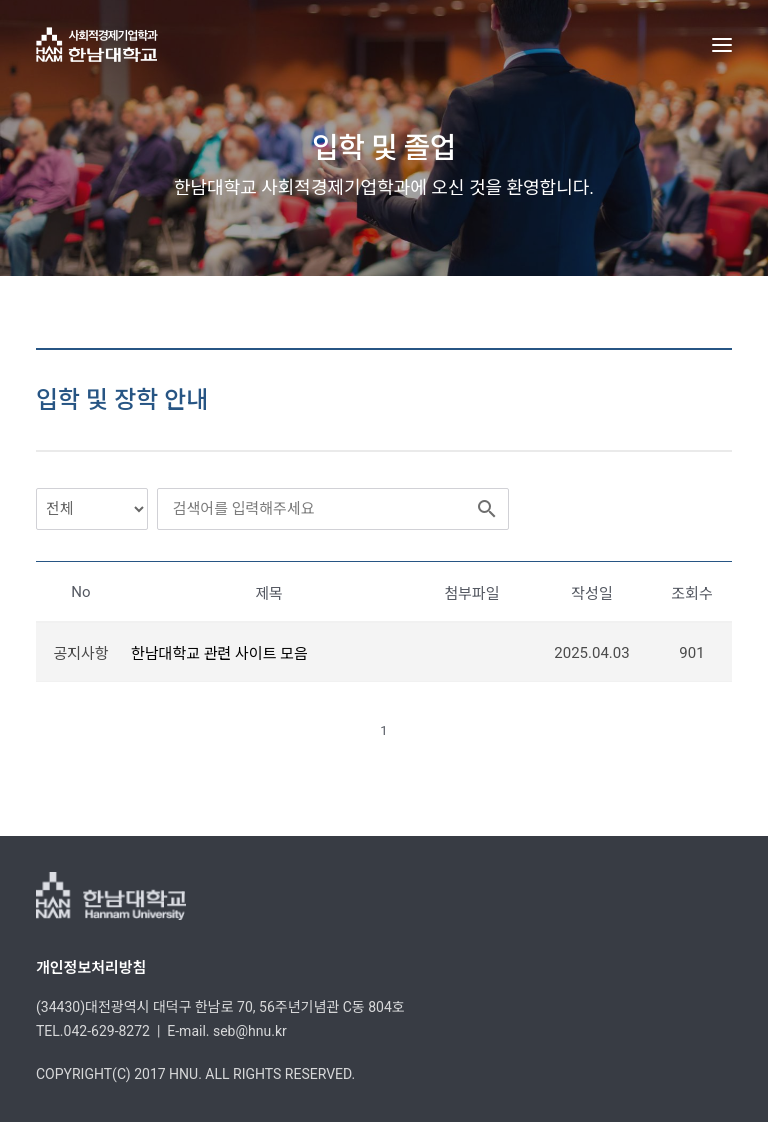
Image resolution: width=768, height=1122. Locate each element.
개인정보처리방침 (91, 968)
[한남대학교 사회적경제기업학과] (97, 44)
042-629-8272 (107, 1031)
